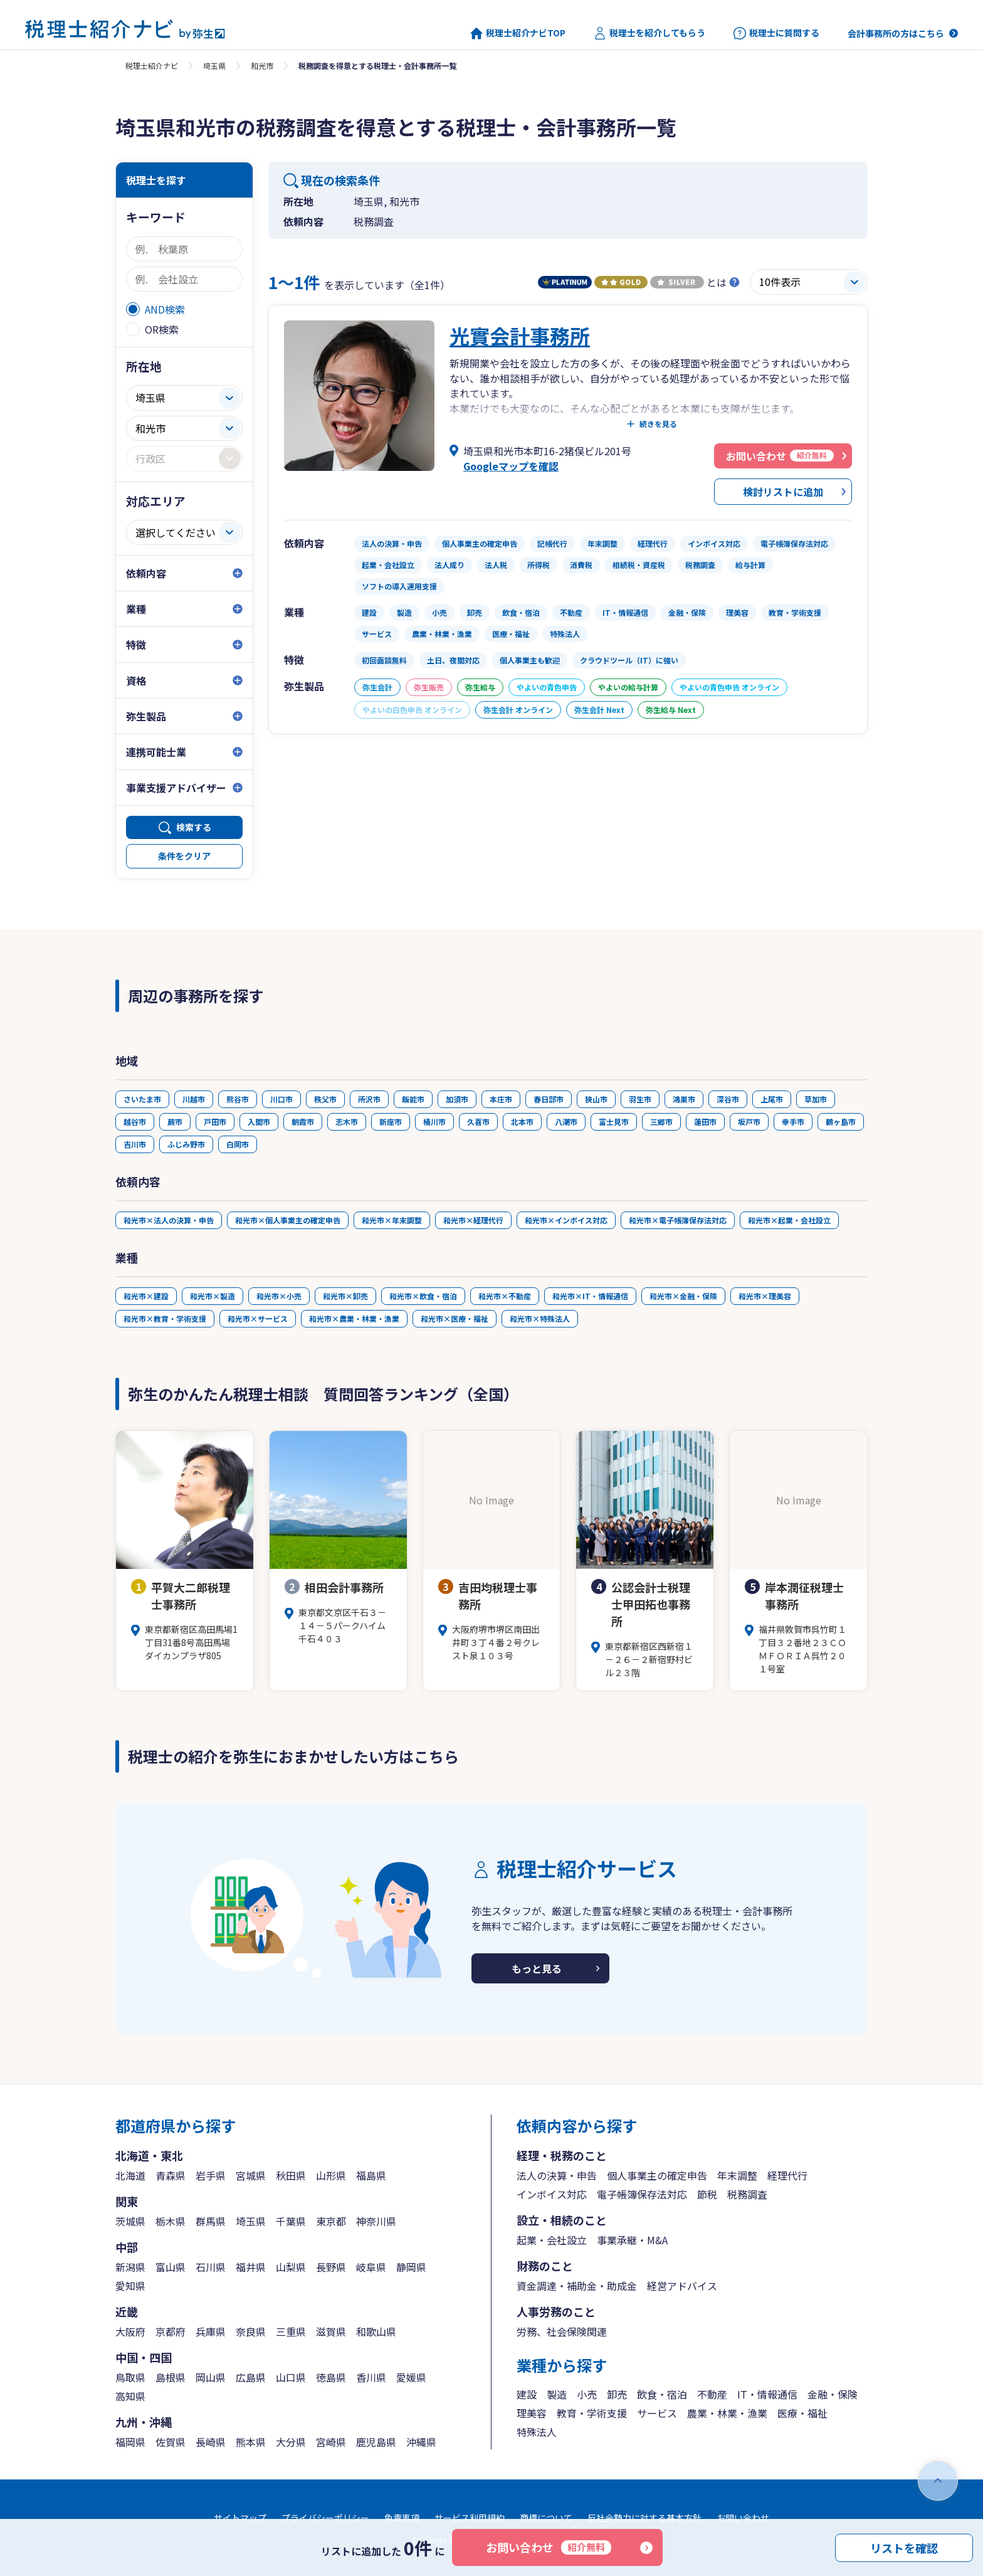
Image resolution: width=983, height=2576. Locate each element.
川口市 (281, 1099)
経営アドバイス (682, 2285)
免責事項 (401, 2517)
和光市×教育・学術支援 (165, 1318)
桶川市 (434, 1121)
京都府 (170, 2331)
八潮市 (566, 1121)
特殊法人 (537, 2431)
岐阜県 (371, 2266)
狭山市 (596, 1099)
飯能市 (413, 1099)
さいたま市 (142, 1099)
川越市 (193, 1099)
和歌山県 (376, 2331)
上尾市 (771, 1099)
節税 (707, 2194)
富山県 (170, 2266)
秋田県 (291, 2175)
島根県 (170, 2377)
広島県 (251, 2377)
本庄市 (501, 1099)
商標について (546, 2517)
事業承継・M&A (632, 2239)
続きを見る (658, 424)
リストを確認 (904, 2547)
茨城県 (130, 2221)
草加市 (815, 1099)
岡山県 (211, 2377)
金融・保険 (832, 2394)
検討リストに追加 (783, 491)
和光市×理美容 (765, 1296)
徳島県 (331, 2377)
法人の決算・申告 (557, 2175)
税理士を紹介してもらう (649, 33)
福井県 (251, 2266)
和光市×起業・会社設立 (789, 1220)
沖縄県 (421, 2441)
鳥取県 (130, 2377)
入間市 (259, 1121)
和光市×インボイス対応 (566, 1220)
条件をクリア (184, 856)
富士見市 (614, 1121)
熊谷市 (237, 1099)
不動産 (712, 2394)
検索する (193, 827)
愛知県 (130, 2285)
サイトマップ (240, 2517)
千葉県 (291, 2221)
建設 (527, 2394)
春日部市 (549, 1099)
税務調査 (747, 2194)
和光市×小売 (279, 1296)
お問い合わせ (548, 2547)
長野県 (331, 2266)
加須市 (457, 1099)
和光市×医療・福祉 (454, 1318)
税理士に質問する (776, 33)
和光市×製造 (212, 1296)
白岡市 (237, 1144)
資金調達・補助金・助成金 (577, 2285)
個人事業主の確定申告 (657, 2175)
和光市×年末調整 (392, 1220)
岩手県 (211, 2175)
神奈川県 (376, 2221)
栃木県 (170, 2221)
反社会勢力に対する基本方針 (644, 2517)
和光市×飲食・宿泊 (423, 1296)
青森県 (170, 2175)
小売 (587, 2394)
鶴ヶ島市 (841, 1121)
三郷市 (661, 1121)
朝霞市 (303, 1121)
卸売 (617, 2394)
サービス (657, 2412)
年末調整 (737, 2175)
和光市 (262, 65)
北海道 (130, 2175)
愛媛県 (411, 2377)
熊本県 (251, 2441)
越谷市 (135, 1121)
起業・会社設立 (552, 2239)
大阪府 (130, 2331)
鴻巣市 (684, 1099)
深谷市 (728, 1099)
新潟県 (130, 2266)
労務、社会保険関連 (562, 2331)
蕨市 (174, 1121)
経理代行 (787, 2175)
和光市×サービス (258, 1318)
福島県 (371, 2175)
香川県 (371, 2377)
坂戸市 (749, 1121)
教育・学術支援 (592, 2412)
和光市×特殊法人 (540, 1318)
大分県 (291, 2441)
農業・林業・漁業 (727, 2412)
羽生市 (640, 1099)
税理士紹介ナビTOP (517, 33)
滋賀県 (331, 2331)
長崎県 (211, 2441)
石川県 (211, 2266)
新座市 (390, 1121)
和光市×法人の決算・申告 (169, 1220)
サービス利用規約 (469, 2517)
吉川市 (135, 1144)
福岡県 (130, 2441)
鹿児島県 (376, 2441)
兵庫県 (211, 2331)
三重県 (291, 2331)
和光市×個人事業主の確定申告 (287, 1220)
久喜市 (478, 1121)
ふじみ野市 (186, 1144)
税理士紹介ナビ (151, 65)
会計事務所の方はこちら (896, 33)
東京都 (331, 2221)
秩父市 (325, 1099)
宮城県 (251, 2175)
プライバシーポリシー (325, 2517)
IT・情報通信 (767, 2394)
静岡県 (411, 2266)
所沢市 (369, 1099)
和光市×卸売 (345, 1296)
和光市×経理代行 (473, 1220)
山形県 (331, 2175)
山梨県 (291, 2266)
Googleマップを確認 (511, 465)
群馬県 (211, 2221)
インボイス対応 (552, 2194)
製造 (557, 2394)
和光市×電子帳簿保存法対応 (678, 1220)
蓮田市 (705, 1121)
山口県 (291, 2377)
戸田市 (215, 1121)
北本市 (522, 1121)
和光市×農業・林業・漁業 (354, 1318)
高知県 (130, 2396)
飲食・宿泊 (662, 2394)
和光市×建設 (146, 1296)
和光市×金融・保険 (683, 1296)
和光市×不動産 (504, 1296)
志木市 (346, 1121)
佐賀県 (170, 2441)
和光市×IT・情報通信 (590, 1296)
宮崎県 (331, 2441)
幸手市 (793, 1121)
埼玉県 (214, 65)
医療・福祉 (802, 2412)
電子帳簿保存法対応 (642, 2194)
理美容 (532, 2412)
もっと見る (537, 1968)
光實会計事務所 (519, 335)
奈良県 (251, 2331)
